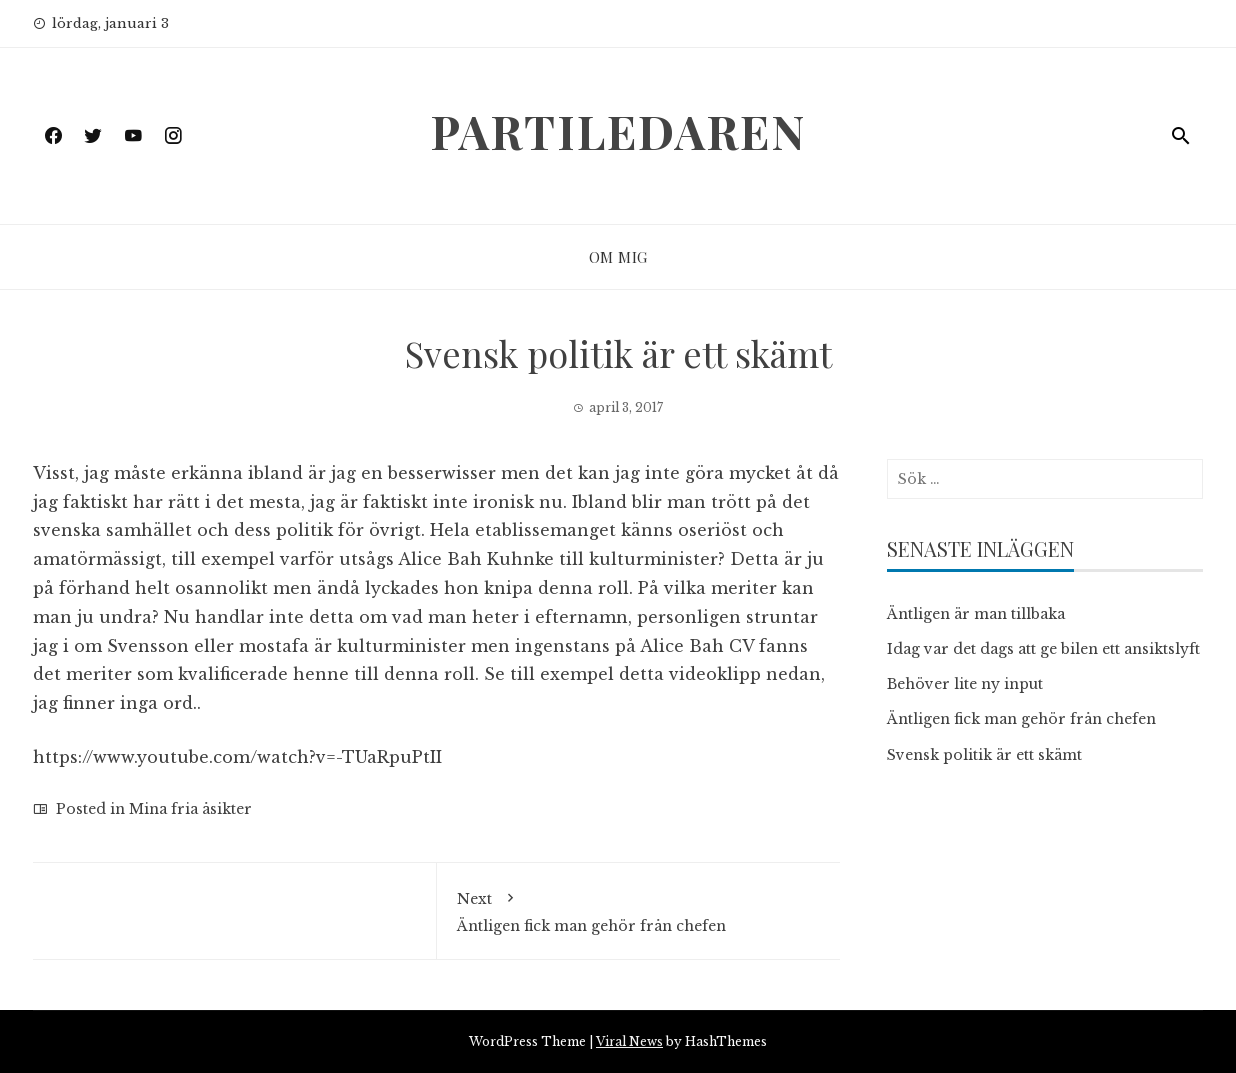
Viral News (629, 1041)
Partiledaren (618, 131)
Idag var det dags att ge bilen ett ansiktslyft (1043, 649)
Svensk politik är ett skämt (984, 755)
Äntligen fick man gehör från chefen (639, 909)
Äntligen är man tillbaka (976, 614)
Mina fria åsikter (190, 809)
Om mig (618, 257)
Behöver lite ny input (965, 684)
